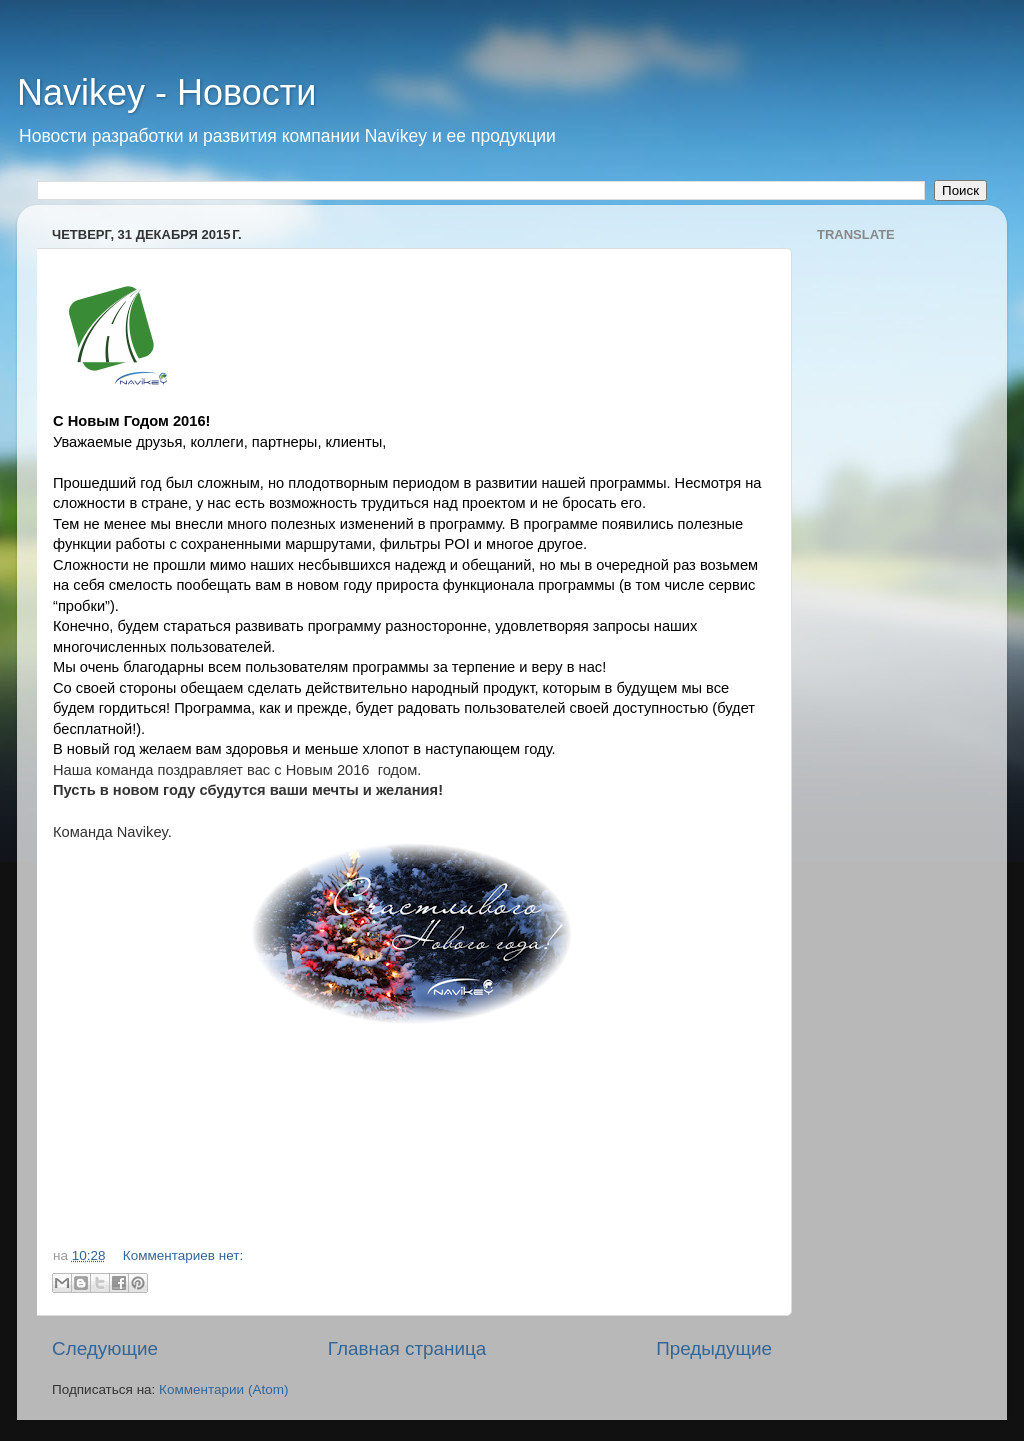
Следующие (105, 1348)
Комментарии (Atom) (223, 1389)
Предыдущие (714, 1348)
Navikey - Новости (166, 92)
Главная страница (407, 1348)
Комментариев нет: (183, 1255)
